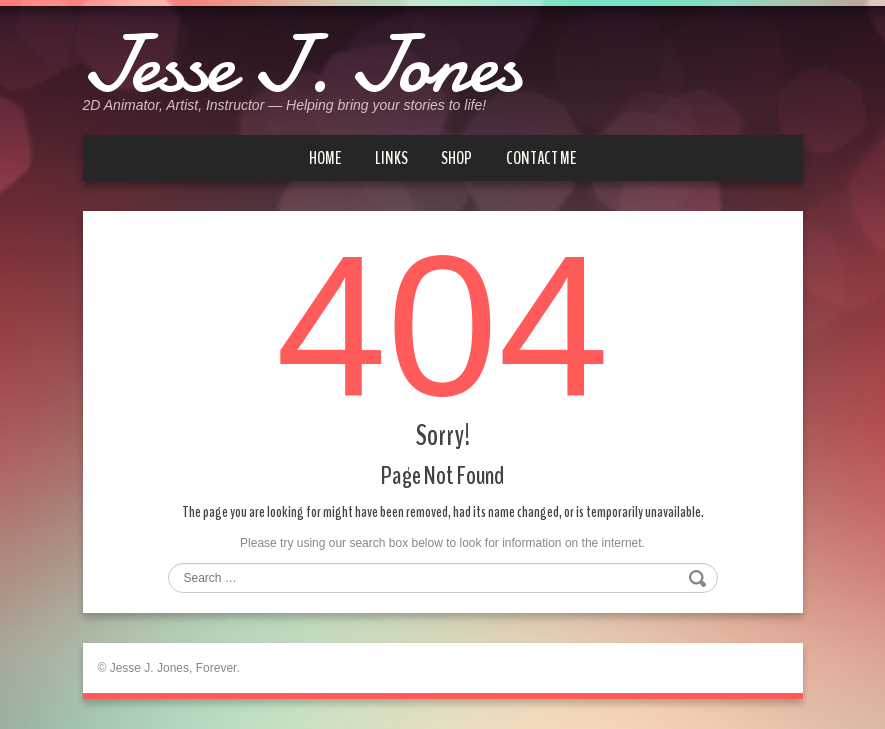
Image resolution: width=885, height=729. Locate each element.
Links (391, 158)
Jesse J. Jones (302, 65)
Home (325, 158)
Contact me (541, 158)
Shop (456, 158)
